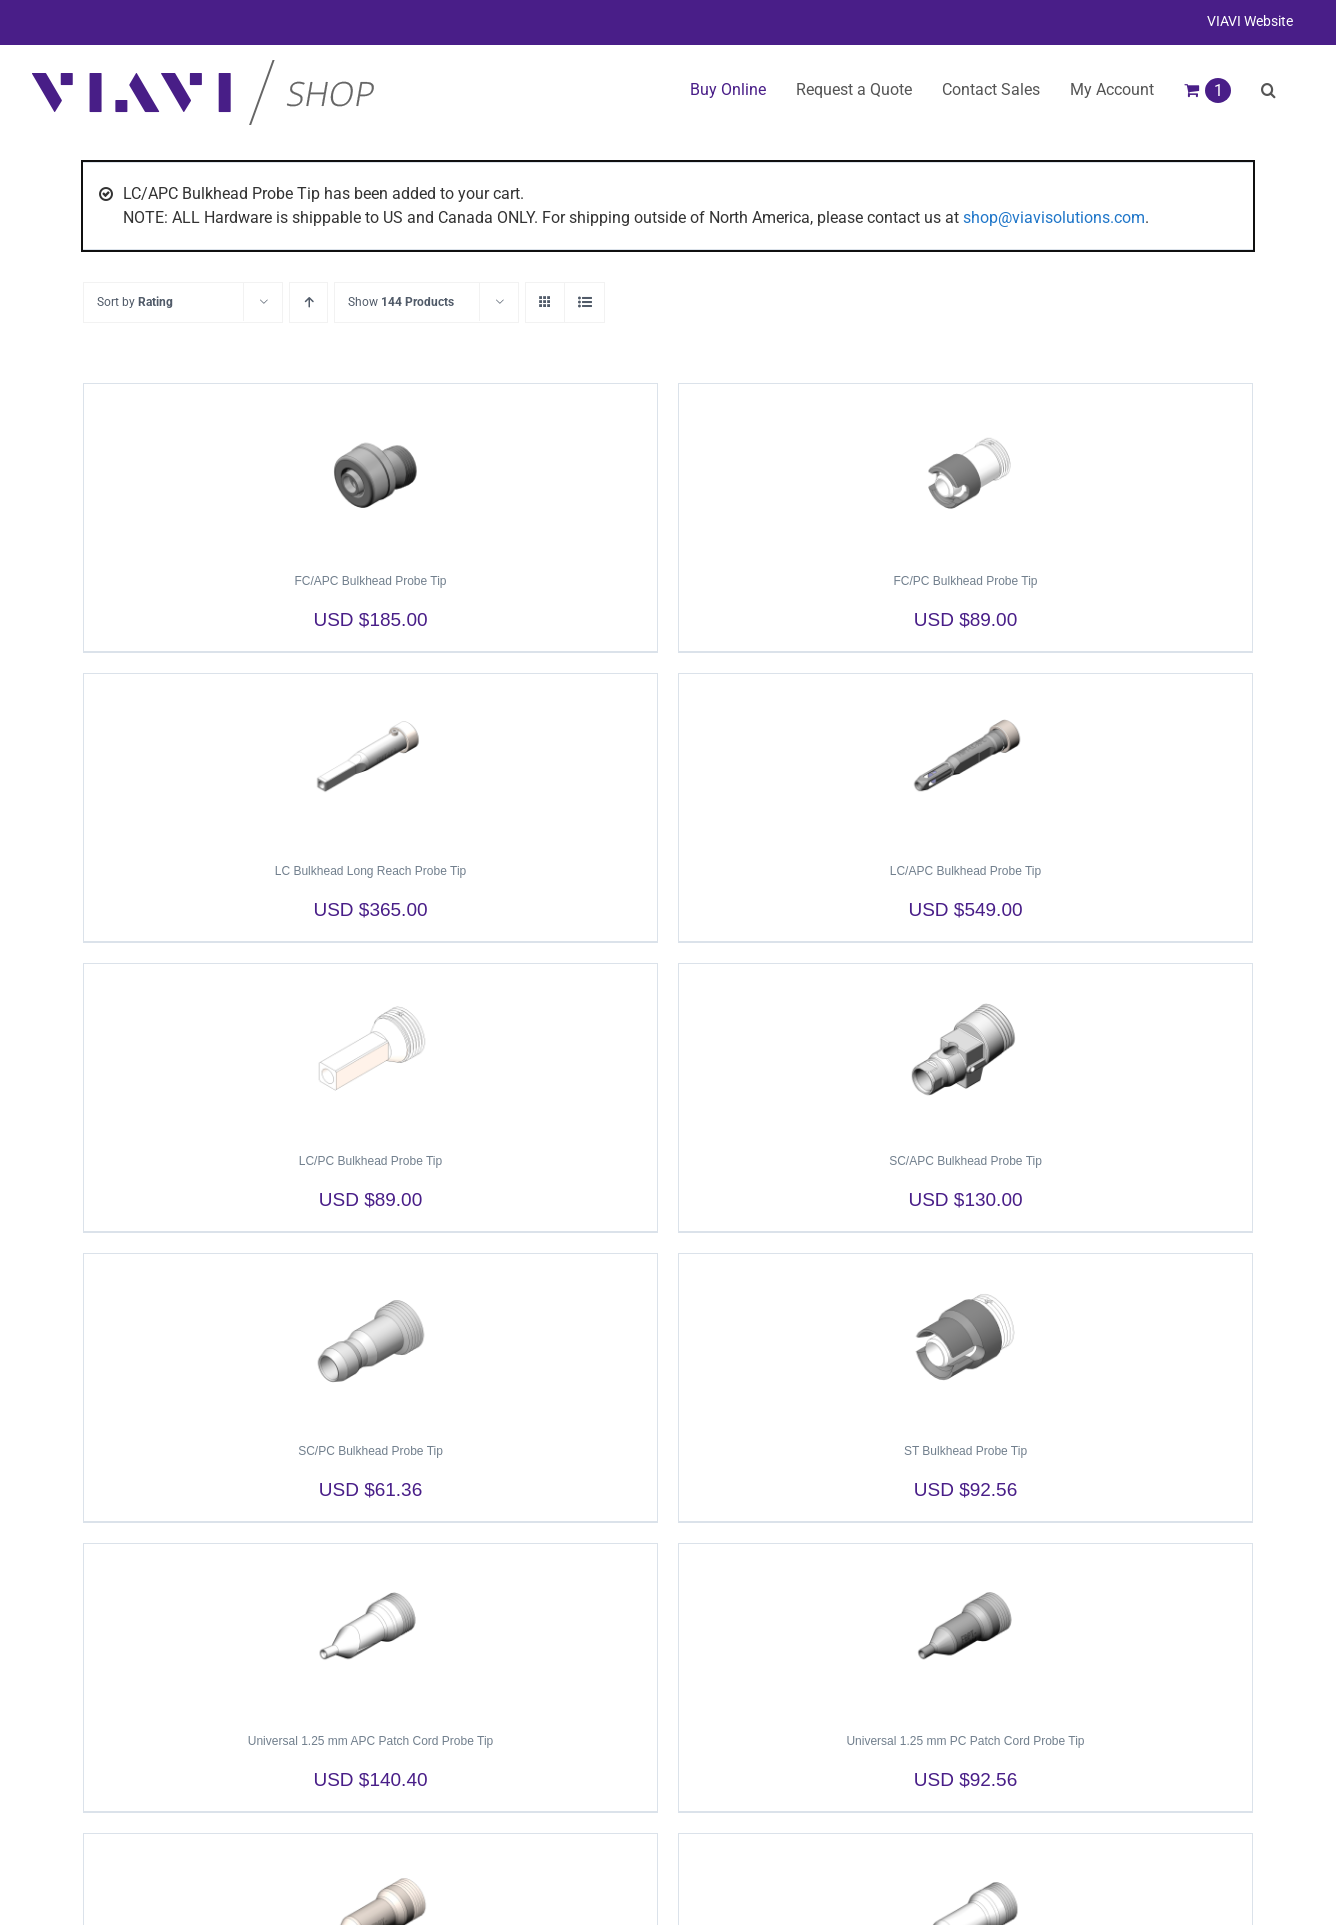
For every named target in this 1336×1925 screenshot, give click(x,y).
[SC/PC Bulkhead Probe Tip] (370, 1339)
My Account (1112, 89)
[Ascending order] (308, 302)
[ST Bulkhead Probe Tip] (965, 1339)
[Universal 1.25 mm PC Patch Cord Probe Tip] (965, 1629)
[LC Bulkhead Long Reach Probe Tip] (370, 759)
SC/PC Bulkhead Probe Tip (370, 1451)
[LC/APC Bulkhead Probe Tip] (965, 759)
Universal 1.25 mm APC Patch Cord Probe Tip (370, 1741)
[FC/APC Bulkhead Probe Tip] (370, 469)
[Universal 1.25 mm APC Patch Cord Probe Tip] (370, 1629)
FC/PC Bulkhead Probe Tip (965, 581)
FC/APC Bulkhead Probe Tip (370, 581)
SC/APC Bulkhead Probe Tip (965, 1161)
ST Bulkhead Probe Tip (965, 1451)
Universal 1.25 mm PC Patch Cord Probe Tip (965, 1741)
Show (401, 302)
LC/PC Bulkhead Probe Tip (370, 1161)
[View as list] (584, 302)
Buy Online (728, 89)
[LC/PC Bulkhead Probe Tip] (370, 1049)
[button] (1268, 90)
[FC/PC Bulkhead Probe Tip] (965, 469)
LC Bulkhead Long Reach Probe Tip (370, 871)
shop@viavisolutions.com (1054, 217)
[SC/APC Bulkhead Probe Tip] (965, 1049)
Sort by (135, 302)
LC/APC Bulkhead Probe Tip (965, 871)
